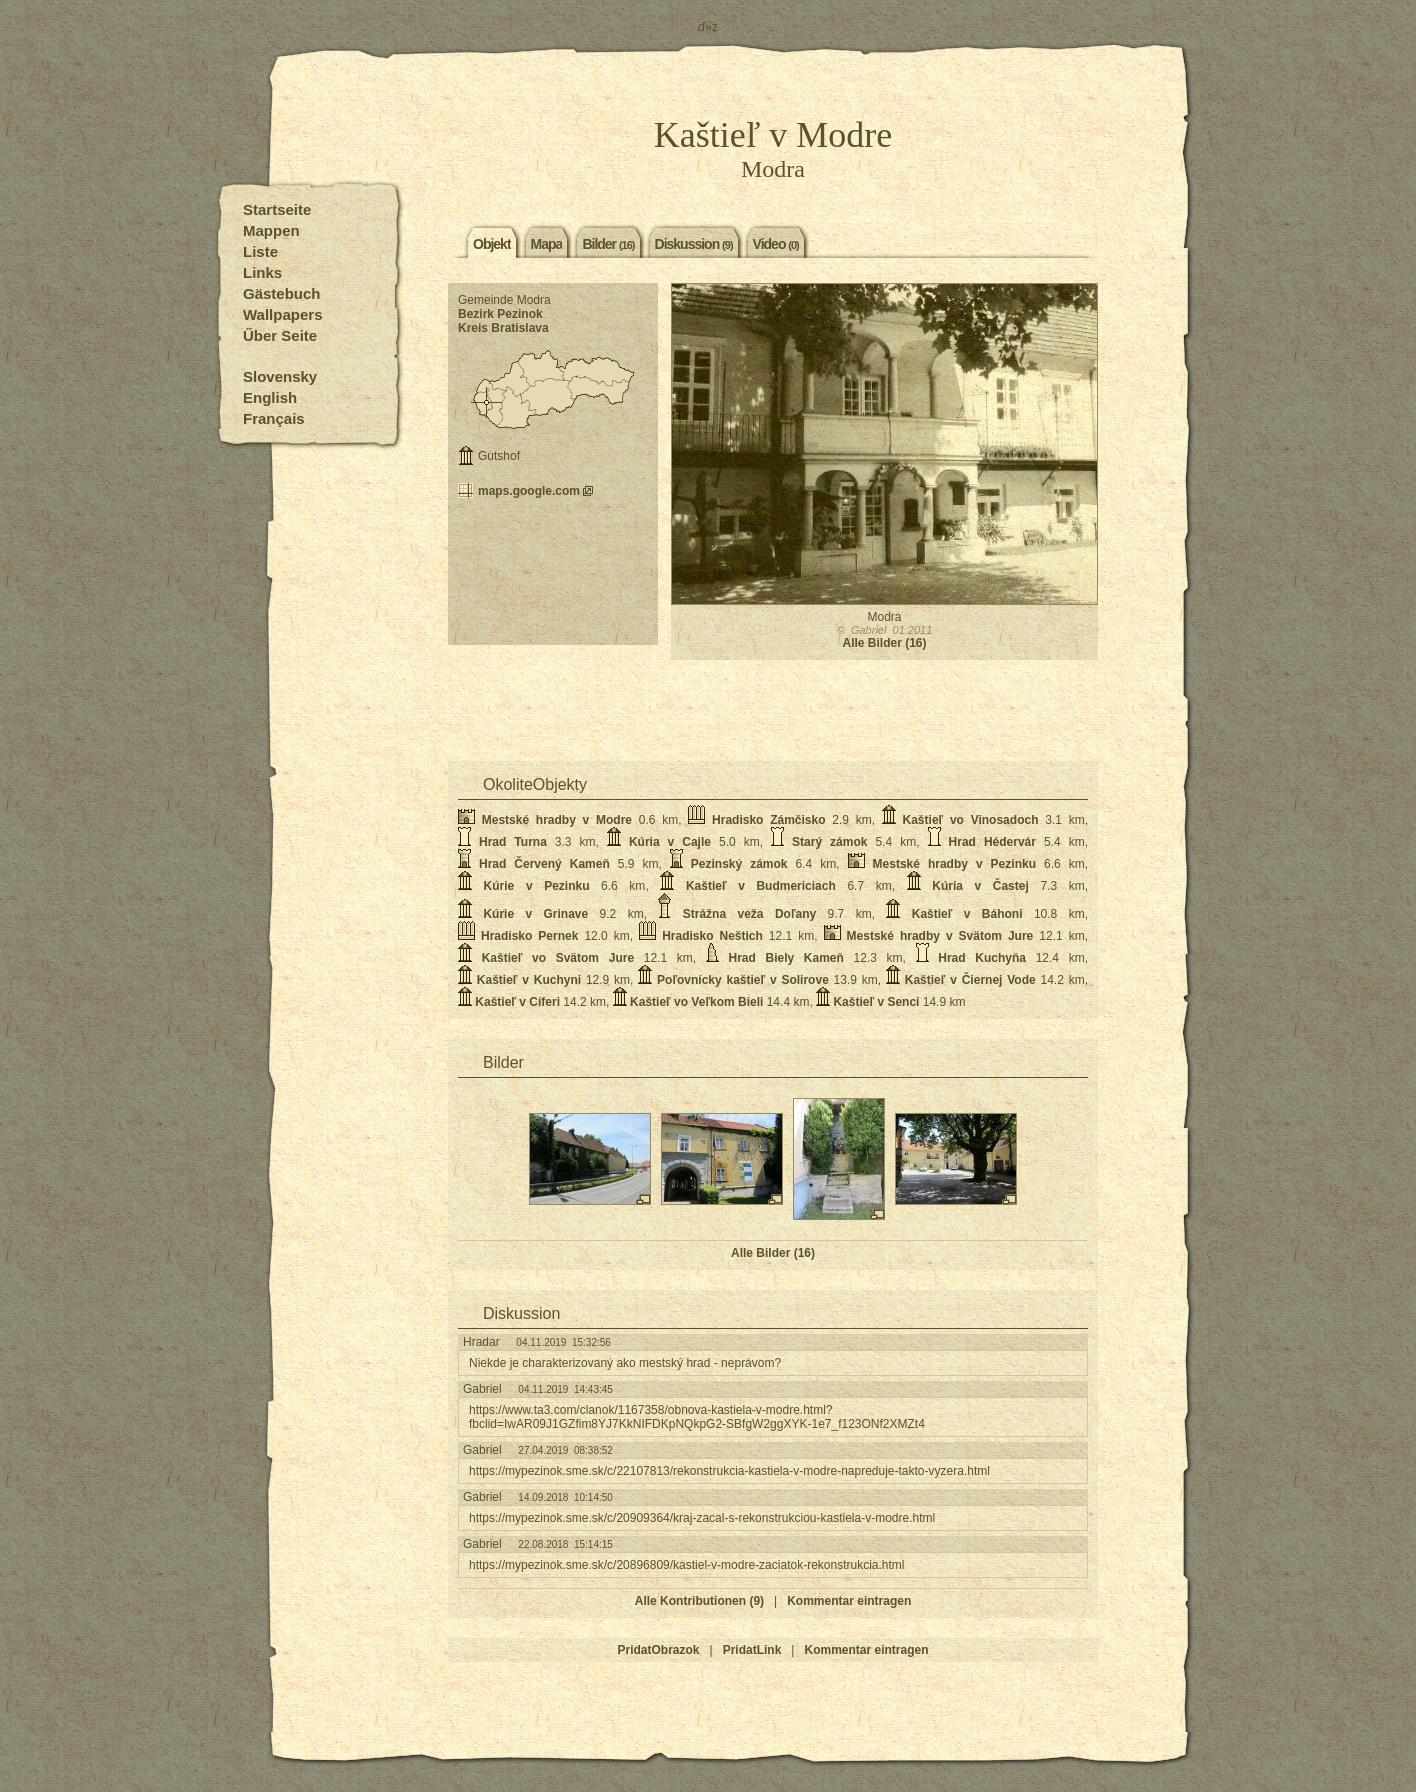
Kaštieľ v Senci (876, 1002)
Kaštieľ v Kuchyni (529, 980)
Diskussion (694, 243)
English (270, 397)
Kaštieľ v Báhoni (967, 914)
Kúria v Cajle (670, 842)
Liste (260, 251)
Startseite (277, 209)
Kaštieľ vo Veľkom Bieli (696, 1002)
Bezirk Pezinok (500, 314)
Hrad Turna (513, 842)
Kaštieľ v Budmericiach (761, 886)
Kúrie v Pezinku (537, 886)
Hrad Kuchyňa (982, 958)
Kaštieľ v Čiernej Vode (970, 980)
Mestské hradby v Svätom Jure (940, 936)
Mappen (271, 230)
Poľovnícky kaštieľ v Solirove (743, 980)
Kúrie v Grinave (535, 914)
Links (262, 272)
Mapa (547, 243)
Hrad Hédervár (992, 842)
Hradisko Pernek (529, 936)
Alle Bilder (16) (884, 643)
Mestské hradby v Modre (557, 820)
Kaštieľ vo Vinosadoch (971, 820)
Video (776, 243)
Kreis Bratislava (503, 328)
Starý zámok (829, 842)
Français (274, 418)
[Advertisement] (553, 572)
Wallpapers (282, 314)
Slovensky (280, 376)
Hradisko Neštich (712, 936)
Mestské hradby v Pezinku (954, 864)
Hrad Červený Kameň (544, 864)
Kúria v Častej (980, 886)
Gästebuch (282, 293)
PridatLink (752, 1650)
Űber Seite (280, 335)
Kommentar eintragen (849, 1601)
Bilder (608, 243)
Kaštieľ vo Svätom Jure (558, 958)
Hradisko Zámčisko (768, 820)
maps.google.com (529, 491)
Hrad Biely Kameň (785, 958)
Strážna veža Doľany (749, 914)
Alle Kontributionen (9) (699, 1601)
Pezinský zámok (739, 864)
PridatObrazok (659, 1650)
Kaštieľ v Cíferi (517, 1002)
